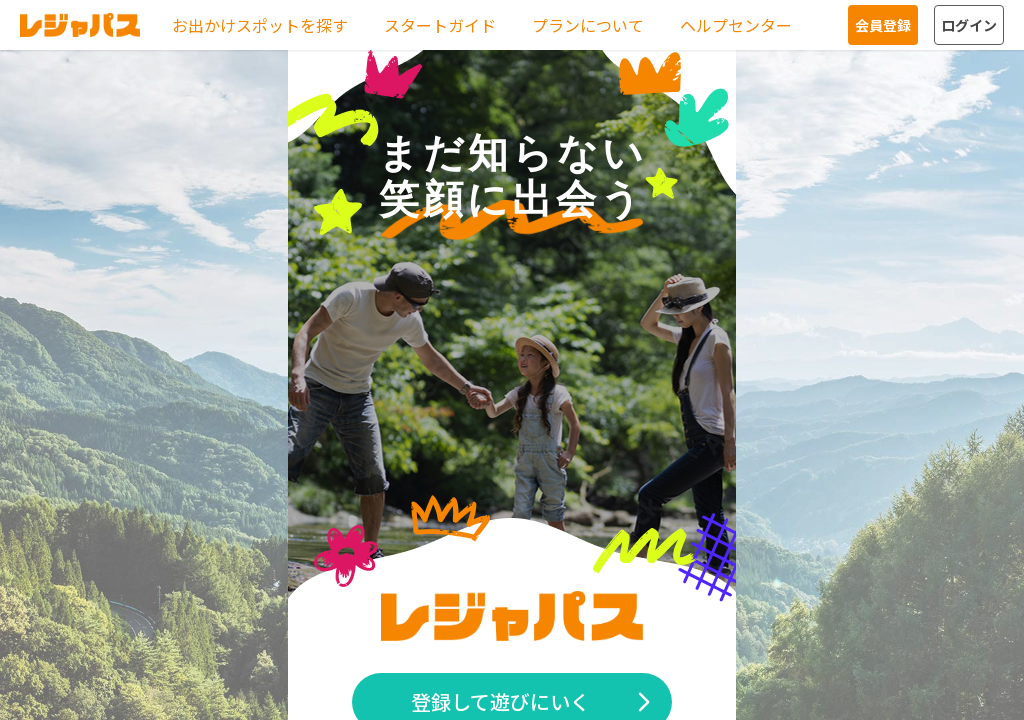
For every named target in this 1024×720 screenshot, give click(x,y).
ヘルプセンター (736, 25)
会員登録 (883, 25)
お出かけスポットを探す (260, 25)
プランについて (588, 25)
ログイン (969, 25)
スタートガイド (440, 25)
